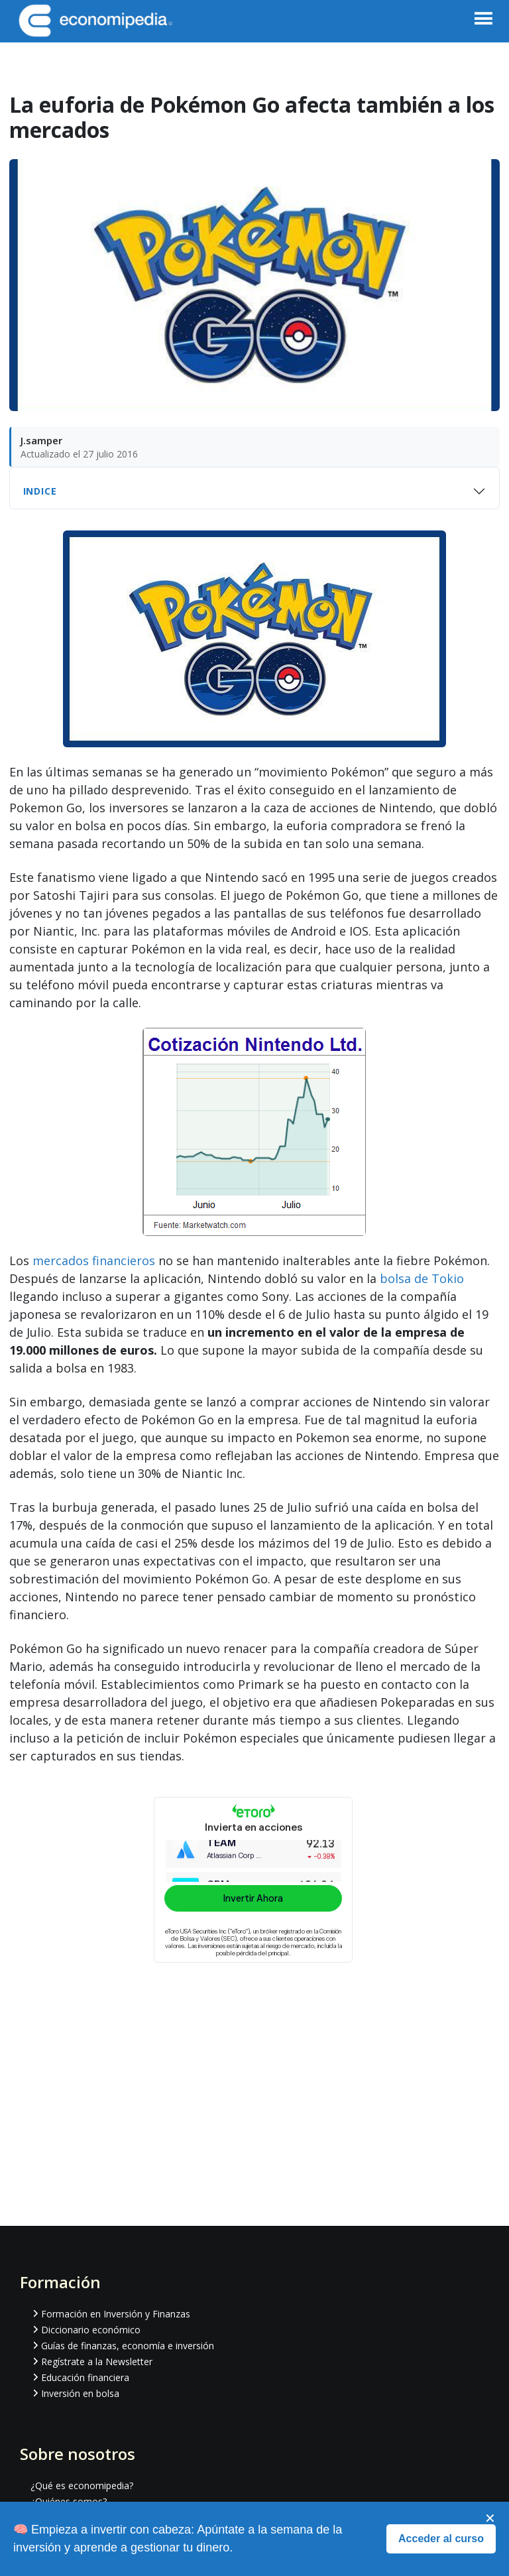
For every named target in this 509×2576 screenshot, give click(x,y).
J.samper (41, 440)
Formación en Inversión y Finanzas (115, 2313)
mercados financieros (93, 1260)
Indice (40, 491)
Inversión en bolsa (80, 2393)
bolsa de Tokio (422, 1278)
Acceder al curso (441, 2538)
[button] (483, 25)
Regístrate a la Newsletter (96, 2361)
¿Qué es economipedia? (81, 2485)
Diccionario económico (91, 2329)
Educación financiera (85, 2377)
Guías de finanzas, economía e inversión (127, 2345)
